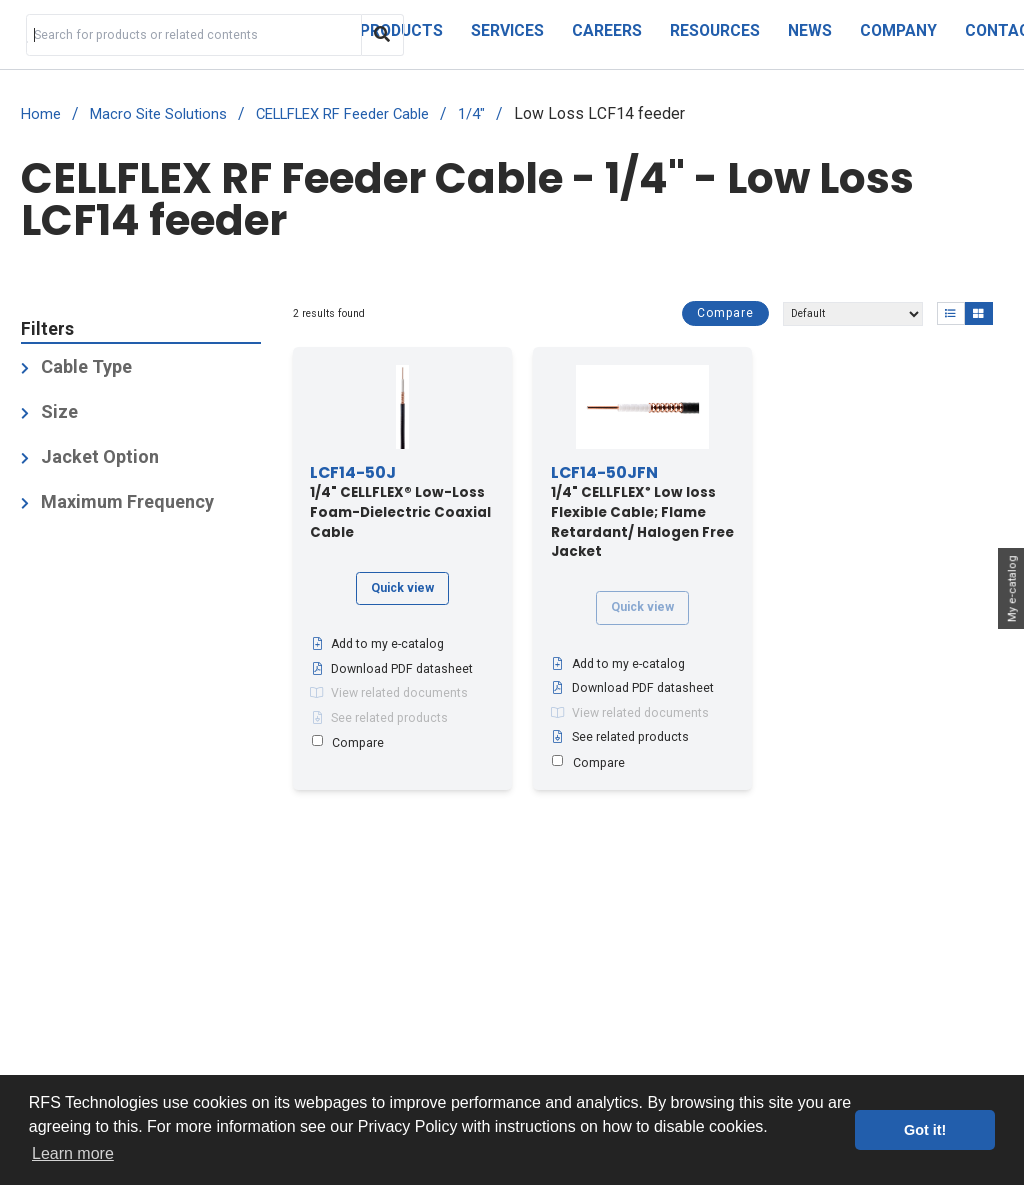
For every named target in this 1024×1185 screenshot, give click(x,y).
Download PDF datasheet (391, 669)
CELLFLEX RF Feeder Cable (342, 114)
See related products (379, 718)
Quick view (402, 588)
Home (41, 114)
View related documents (389, 693)
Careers (607, 30)
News (810, 30)
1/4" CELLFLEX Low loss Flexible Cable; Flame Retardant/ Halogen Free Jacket (642, 513)
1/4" (471, 114)
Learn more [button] (73, 1153)
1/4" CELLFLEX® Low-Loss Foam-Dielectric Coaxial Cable (400, 503)
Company (898, 30)
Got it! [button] (925, 1130)
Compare (725, 313)
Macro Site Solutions (158, 114)
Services (507, 30)
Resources (715, 30)
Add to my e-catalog (377, 644)
